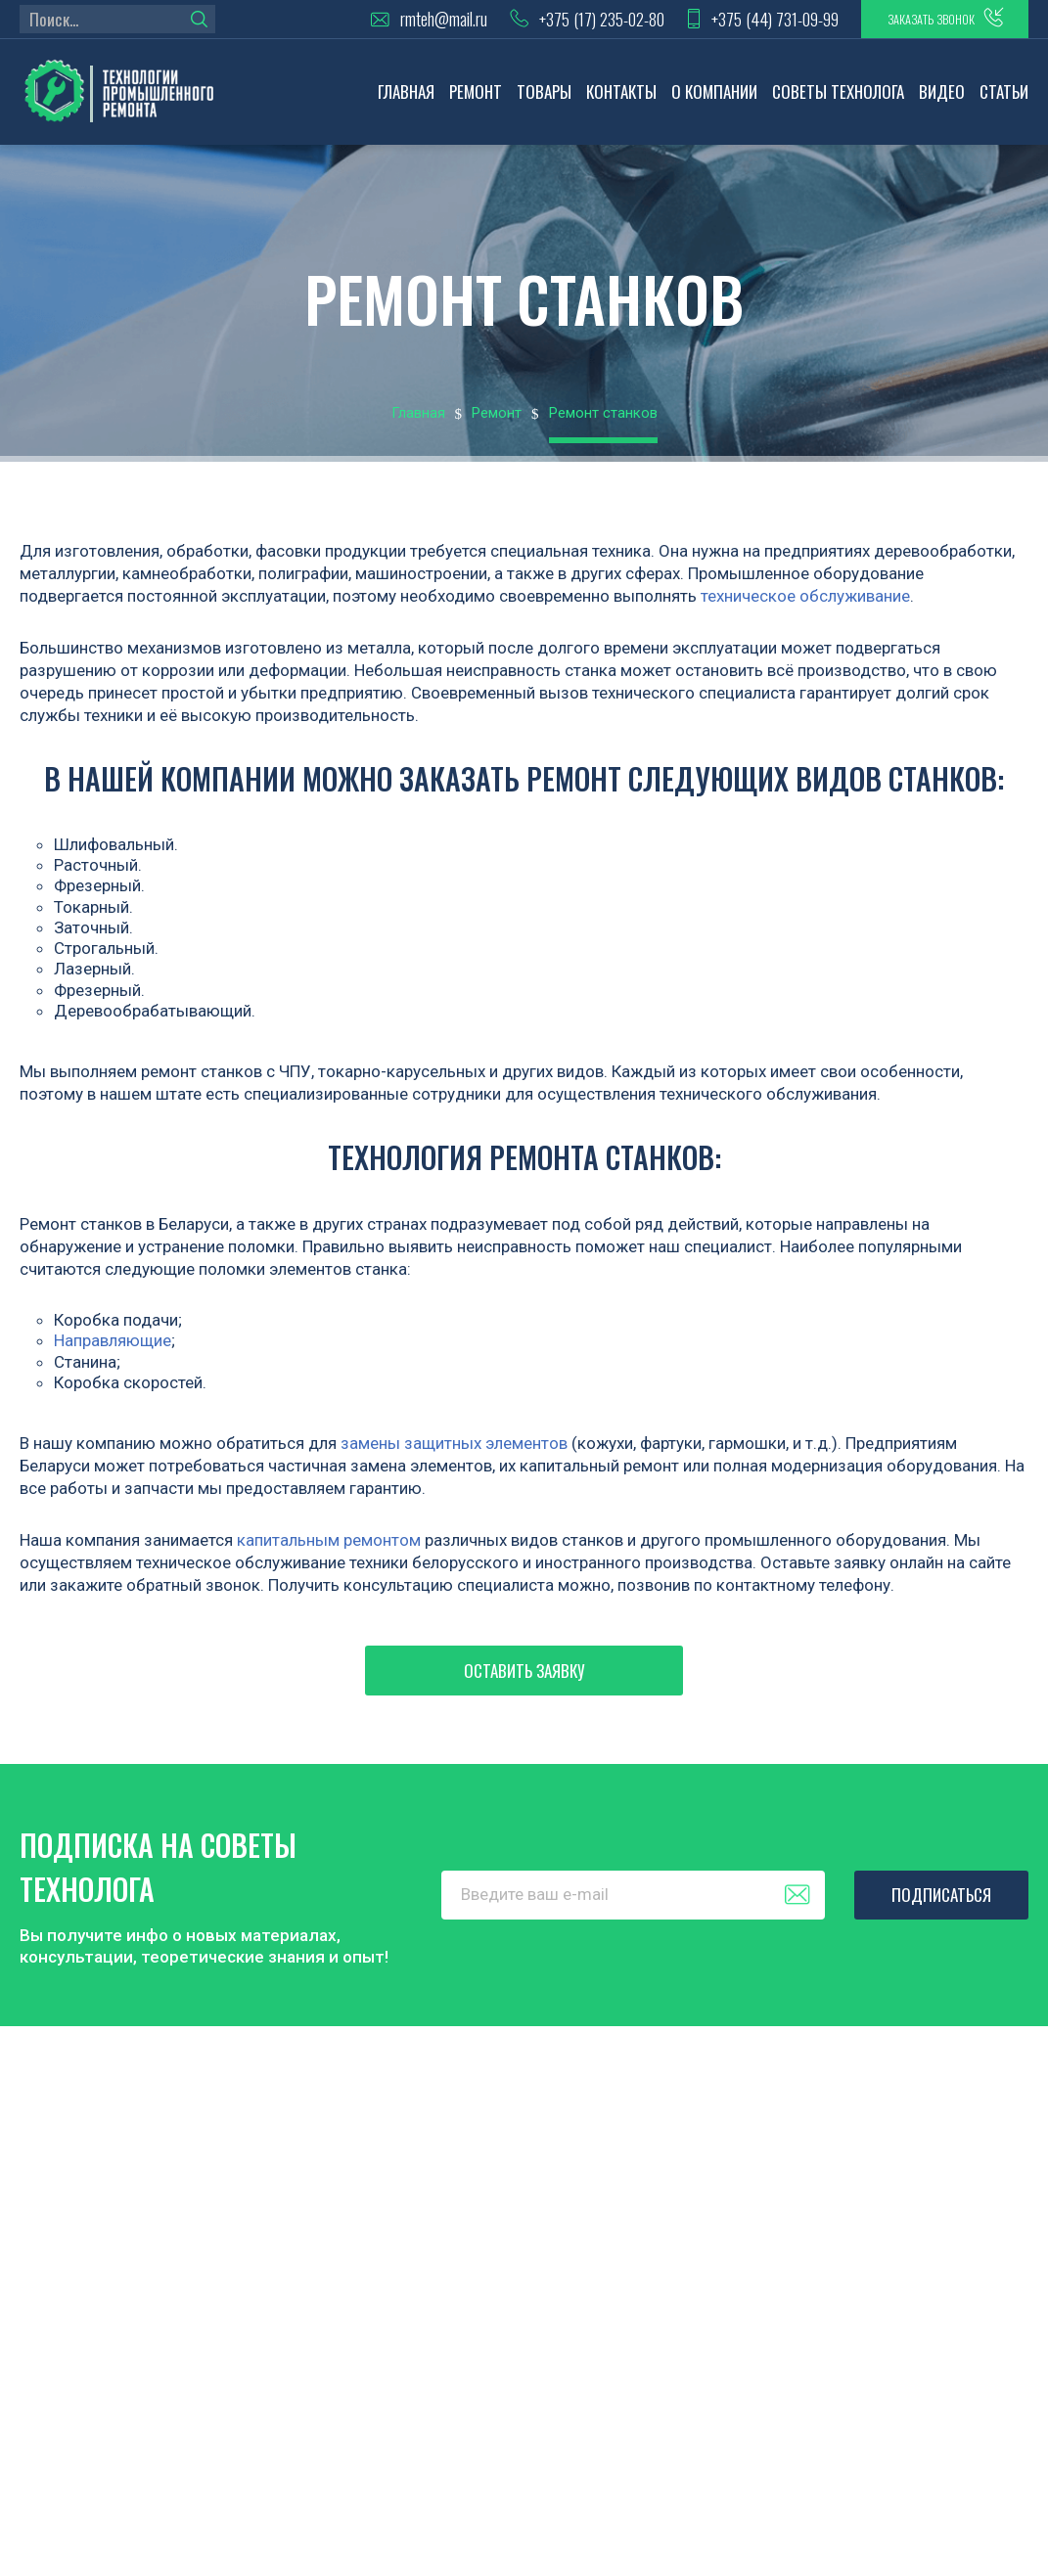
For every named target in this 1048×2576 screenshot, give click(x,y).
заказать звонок (905, 24)
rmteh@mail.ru (361, 25)
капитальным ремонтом (329, 1551)
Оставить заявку (524, 1682)
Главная (406, 103)
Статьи (1004, 103)
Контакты (621, 103)
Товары (544, 103)
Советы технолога (838, 103)
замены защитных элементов (454, 1455)
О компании (714, 103)
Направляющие (112, 1352)
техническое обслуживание (805, 607)
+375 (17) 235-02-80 (530, 25)
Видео (942, 103)
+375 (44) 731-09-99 (720, 25)
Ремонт (475, 103)
